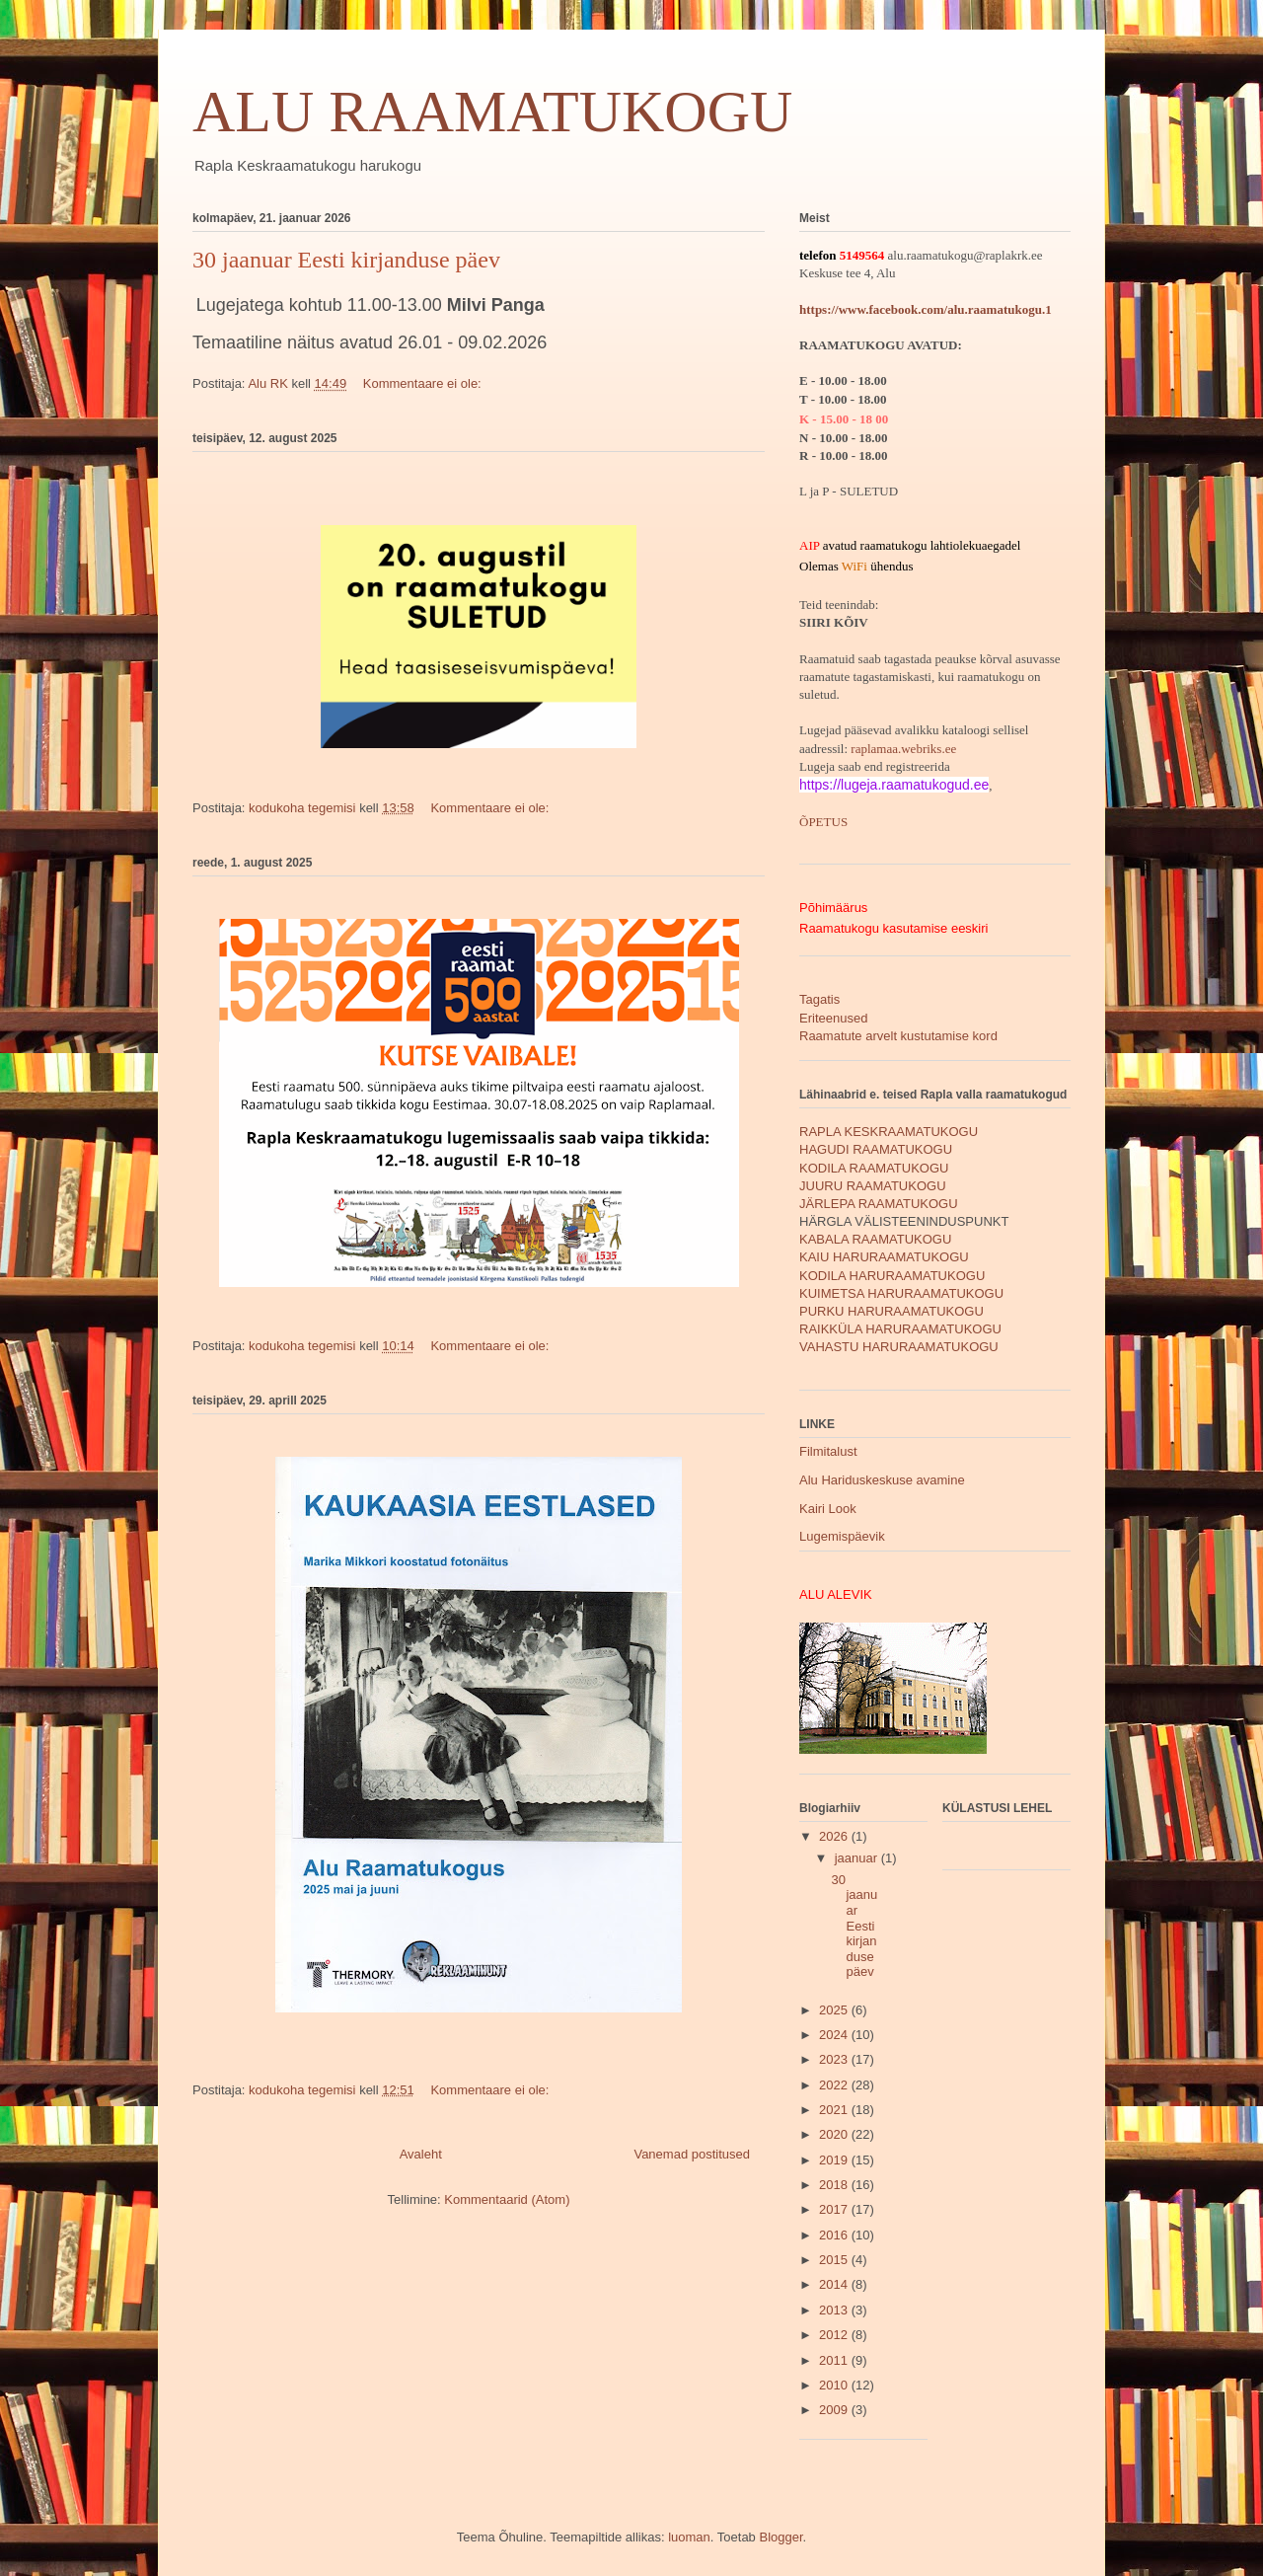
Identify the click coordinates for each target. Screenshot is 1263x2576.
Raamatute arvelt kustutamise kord (898, 1035)
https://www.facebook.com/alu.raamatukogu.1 (925, 309)
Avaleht (421, 2154)
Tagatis (819, 999)
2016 (835, 2235)
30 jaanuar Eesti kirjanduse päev (346, 259)
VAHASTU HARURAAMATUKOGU (899, 1346)
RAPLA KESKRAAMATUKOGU (888, 1131)
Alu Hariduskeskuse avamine (882, 1480)
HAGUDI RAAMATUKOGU (875, 1149)
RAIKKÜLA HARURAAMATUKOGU (900, 1329)
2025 (835, 2010)
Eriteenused (833, 1018)
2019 (835, 2160)
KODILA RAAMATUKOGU (873, 1168)
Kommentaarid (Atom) (506, 2199)
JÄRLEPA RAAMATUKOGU (878, 1203)
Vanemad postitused (691, 2154)
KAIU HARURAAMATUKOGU (884, 1257)
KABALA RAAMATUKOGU (875, 1239)
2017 (835, 2209)
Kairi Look (827, 1508)
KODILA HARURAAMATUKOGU (892, 1275)
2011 (835, 2360)
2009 (835, 2409)
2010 (835, 2385)
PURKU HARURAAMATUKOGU (891, 1311)
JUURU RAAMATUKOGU (872, 1185)
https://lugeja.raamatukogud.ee (894, 785)
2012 (835, 2334)
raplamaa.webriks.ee (903, 748)
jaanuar (858, 1858)
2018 (835, 2184)
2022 (835, 2085)
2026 (835, 1836)
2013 (835, 2310)
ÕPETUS (823, 821)
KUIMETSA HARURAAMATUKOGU (901, 1293)
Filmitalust (828, 1451)
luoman (689, 2537)
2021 (835, 2109)
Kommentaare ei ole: (424, 383)
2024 (835, 2034)
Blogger (780, 2537)
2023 (835, 2059)
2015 (835, 2259)
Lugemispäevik (842, 1536)
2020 (835, 2134)
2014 (835, 2284)
